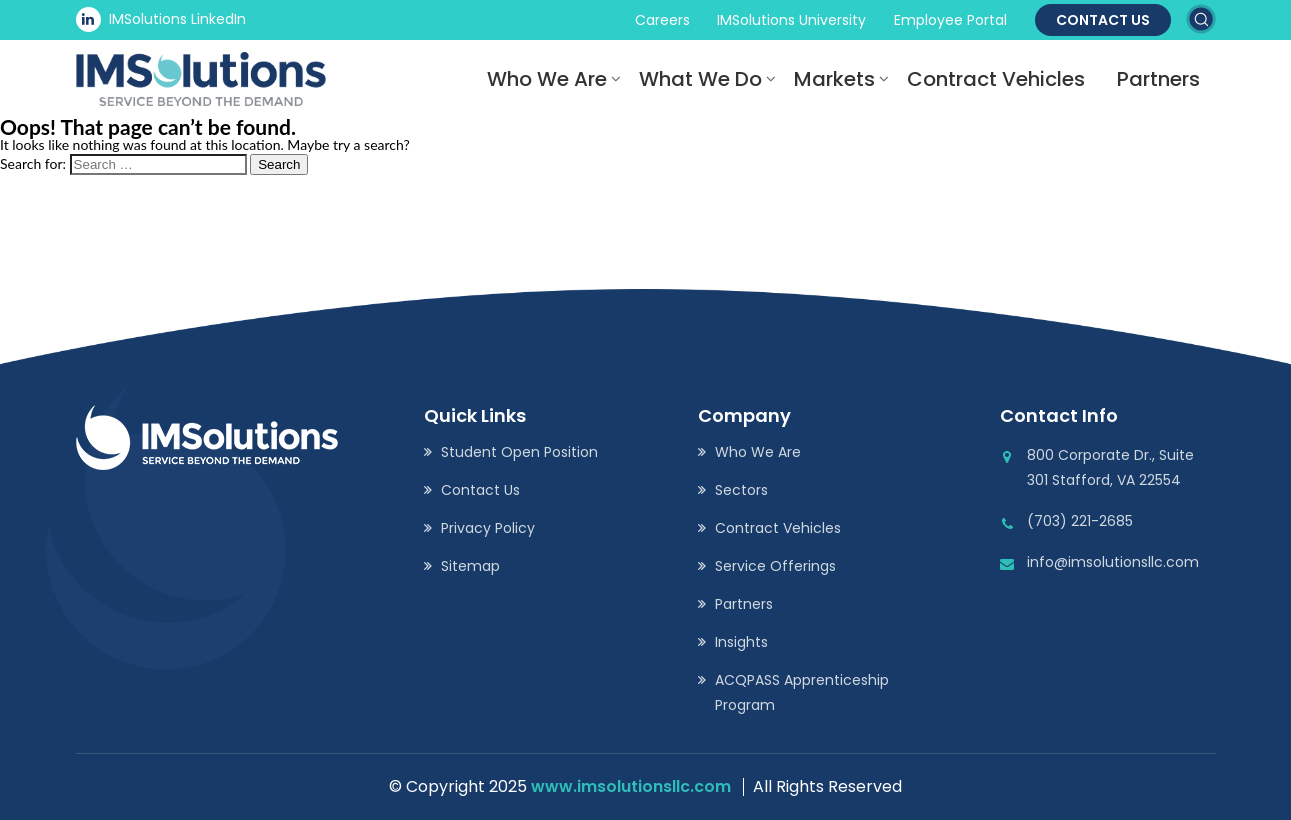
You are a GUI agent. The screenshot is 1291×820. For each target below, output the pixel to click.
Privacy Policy (488, 528)
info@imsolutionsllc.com (1113, 562)
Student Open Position (519, 452)
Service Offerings (775, 566)
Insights (741, 642)
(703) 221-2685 (1080, 521)
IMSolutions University (791, 20)
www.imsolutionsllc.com (631, 786)
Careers (662, 20)
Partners (1158, 79)
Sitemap (470, 566)
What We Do (700, 79)
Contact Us (1103, 20)
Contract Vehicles (996, 79)
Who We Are (547, 79)
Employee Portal (950, 20)
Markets (834, 79)
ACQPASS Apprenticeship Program (802, 692)
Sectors (741, 490)
